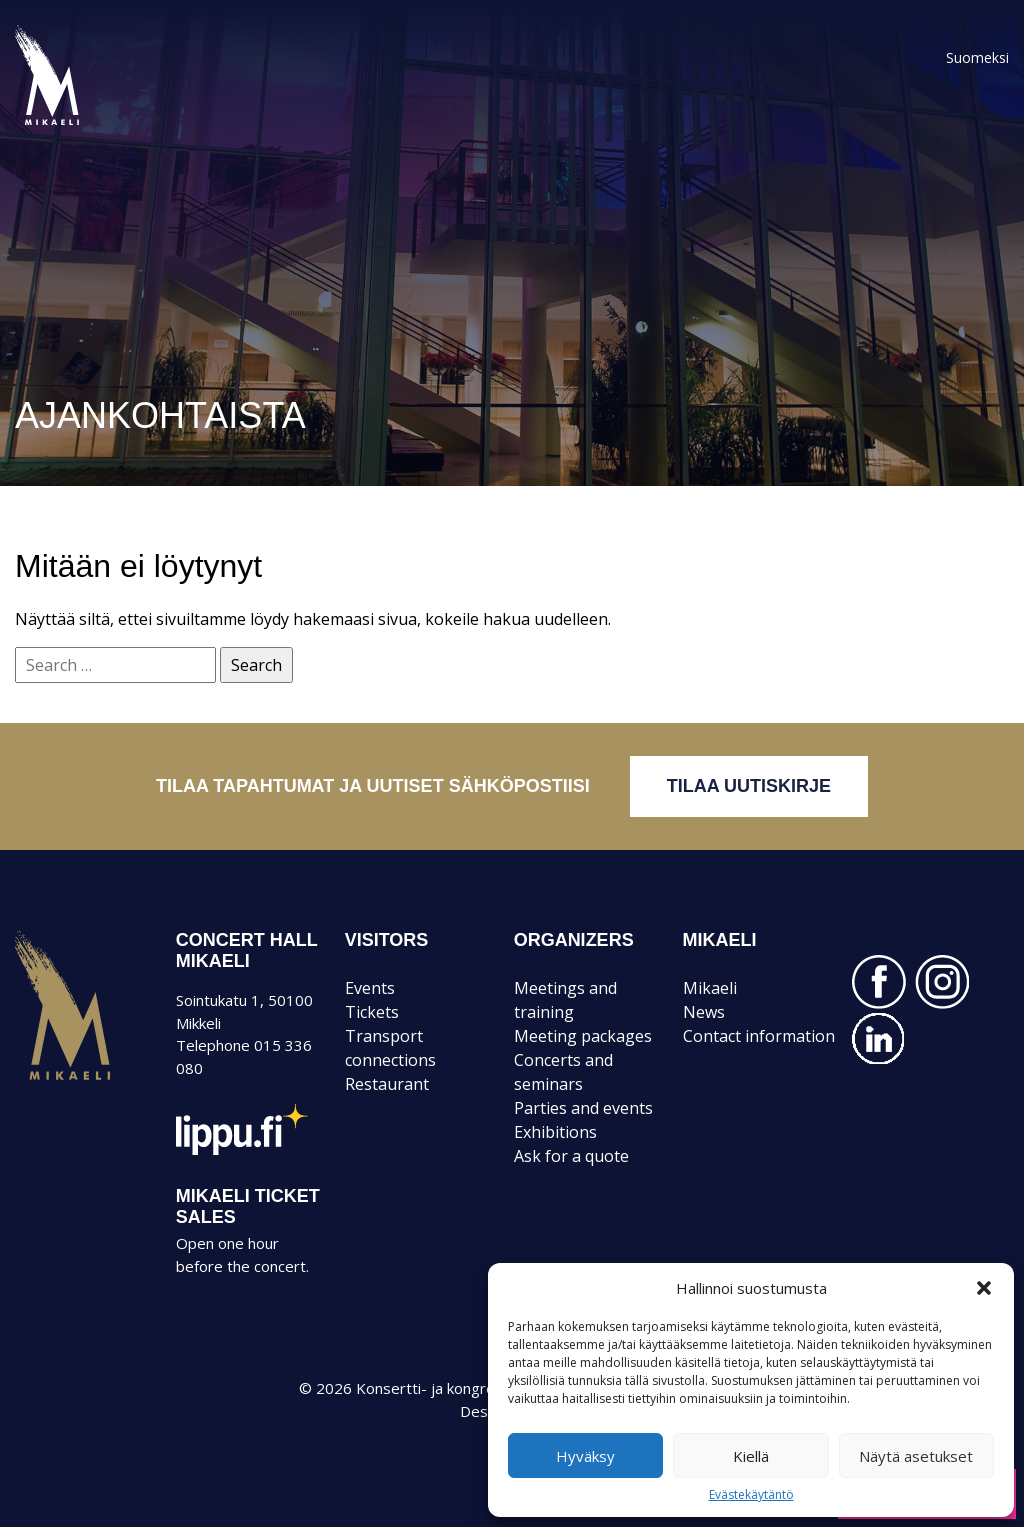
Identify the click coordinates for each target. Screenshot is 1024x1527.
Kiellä (751, 1456)
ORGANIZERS (574, 940)
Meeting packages (583, 1036)
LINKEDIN (879, 1039)
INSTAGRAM (942, 982)
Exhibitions (555, 1132)
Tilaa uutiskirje (749, 786)
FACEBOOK (879, 982)
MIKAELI (720, 940)
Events (370, 988)
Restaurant (387, 1084)
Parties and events (583, 1108)
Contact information (759, 1036)
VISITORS (387, 940)
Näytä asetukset (916, 1456)
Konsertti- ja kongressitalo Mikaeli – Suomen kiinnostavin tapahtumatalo (81, 124)
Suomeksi (977, 57)
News (704, 1012)
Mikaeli (63, 1079)
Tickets (372, 1012)
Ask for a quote (571, 1156)
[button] (984, 1288)
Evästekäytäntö (751, 1495)
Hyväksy (585, 1456)
